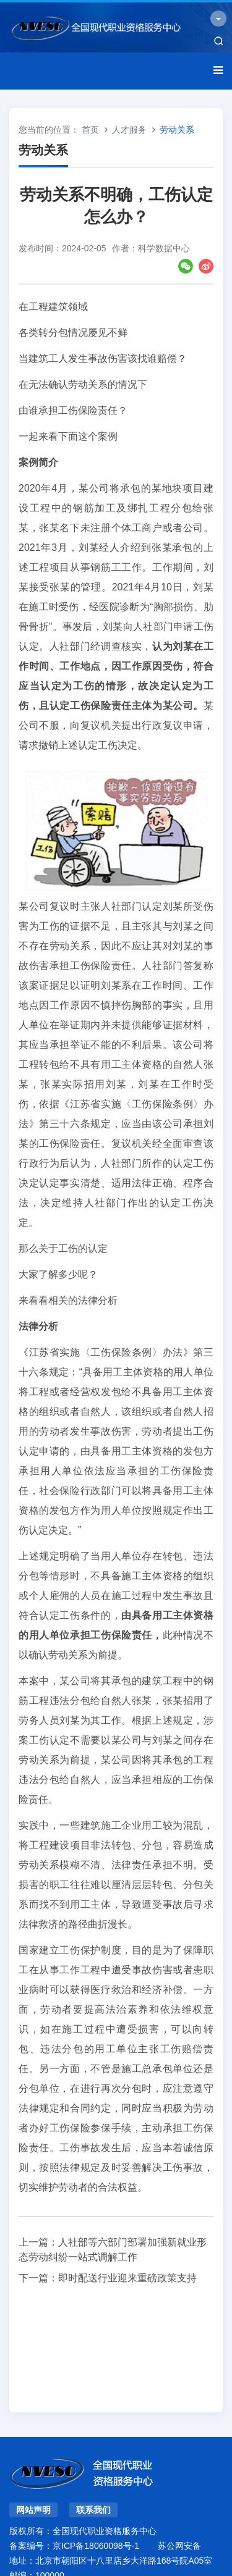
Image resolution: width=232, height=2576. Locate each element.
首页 (90, 130)
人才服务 (129, 130)
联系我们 (93, 2510)
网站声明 (33, 2510)
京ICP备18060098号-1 (96, 2546)
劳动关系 (177, 130)
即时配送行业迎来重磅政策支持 (127, 2278)
